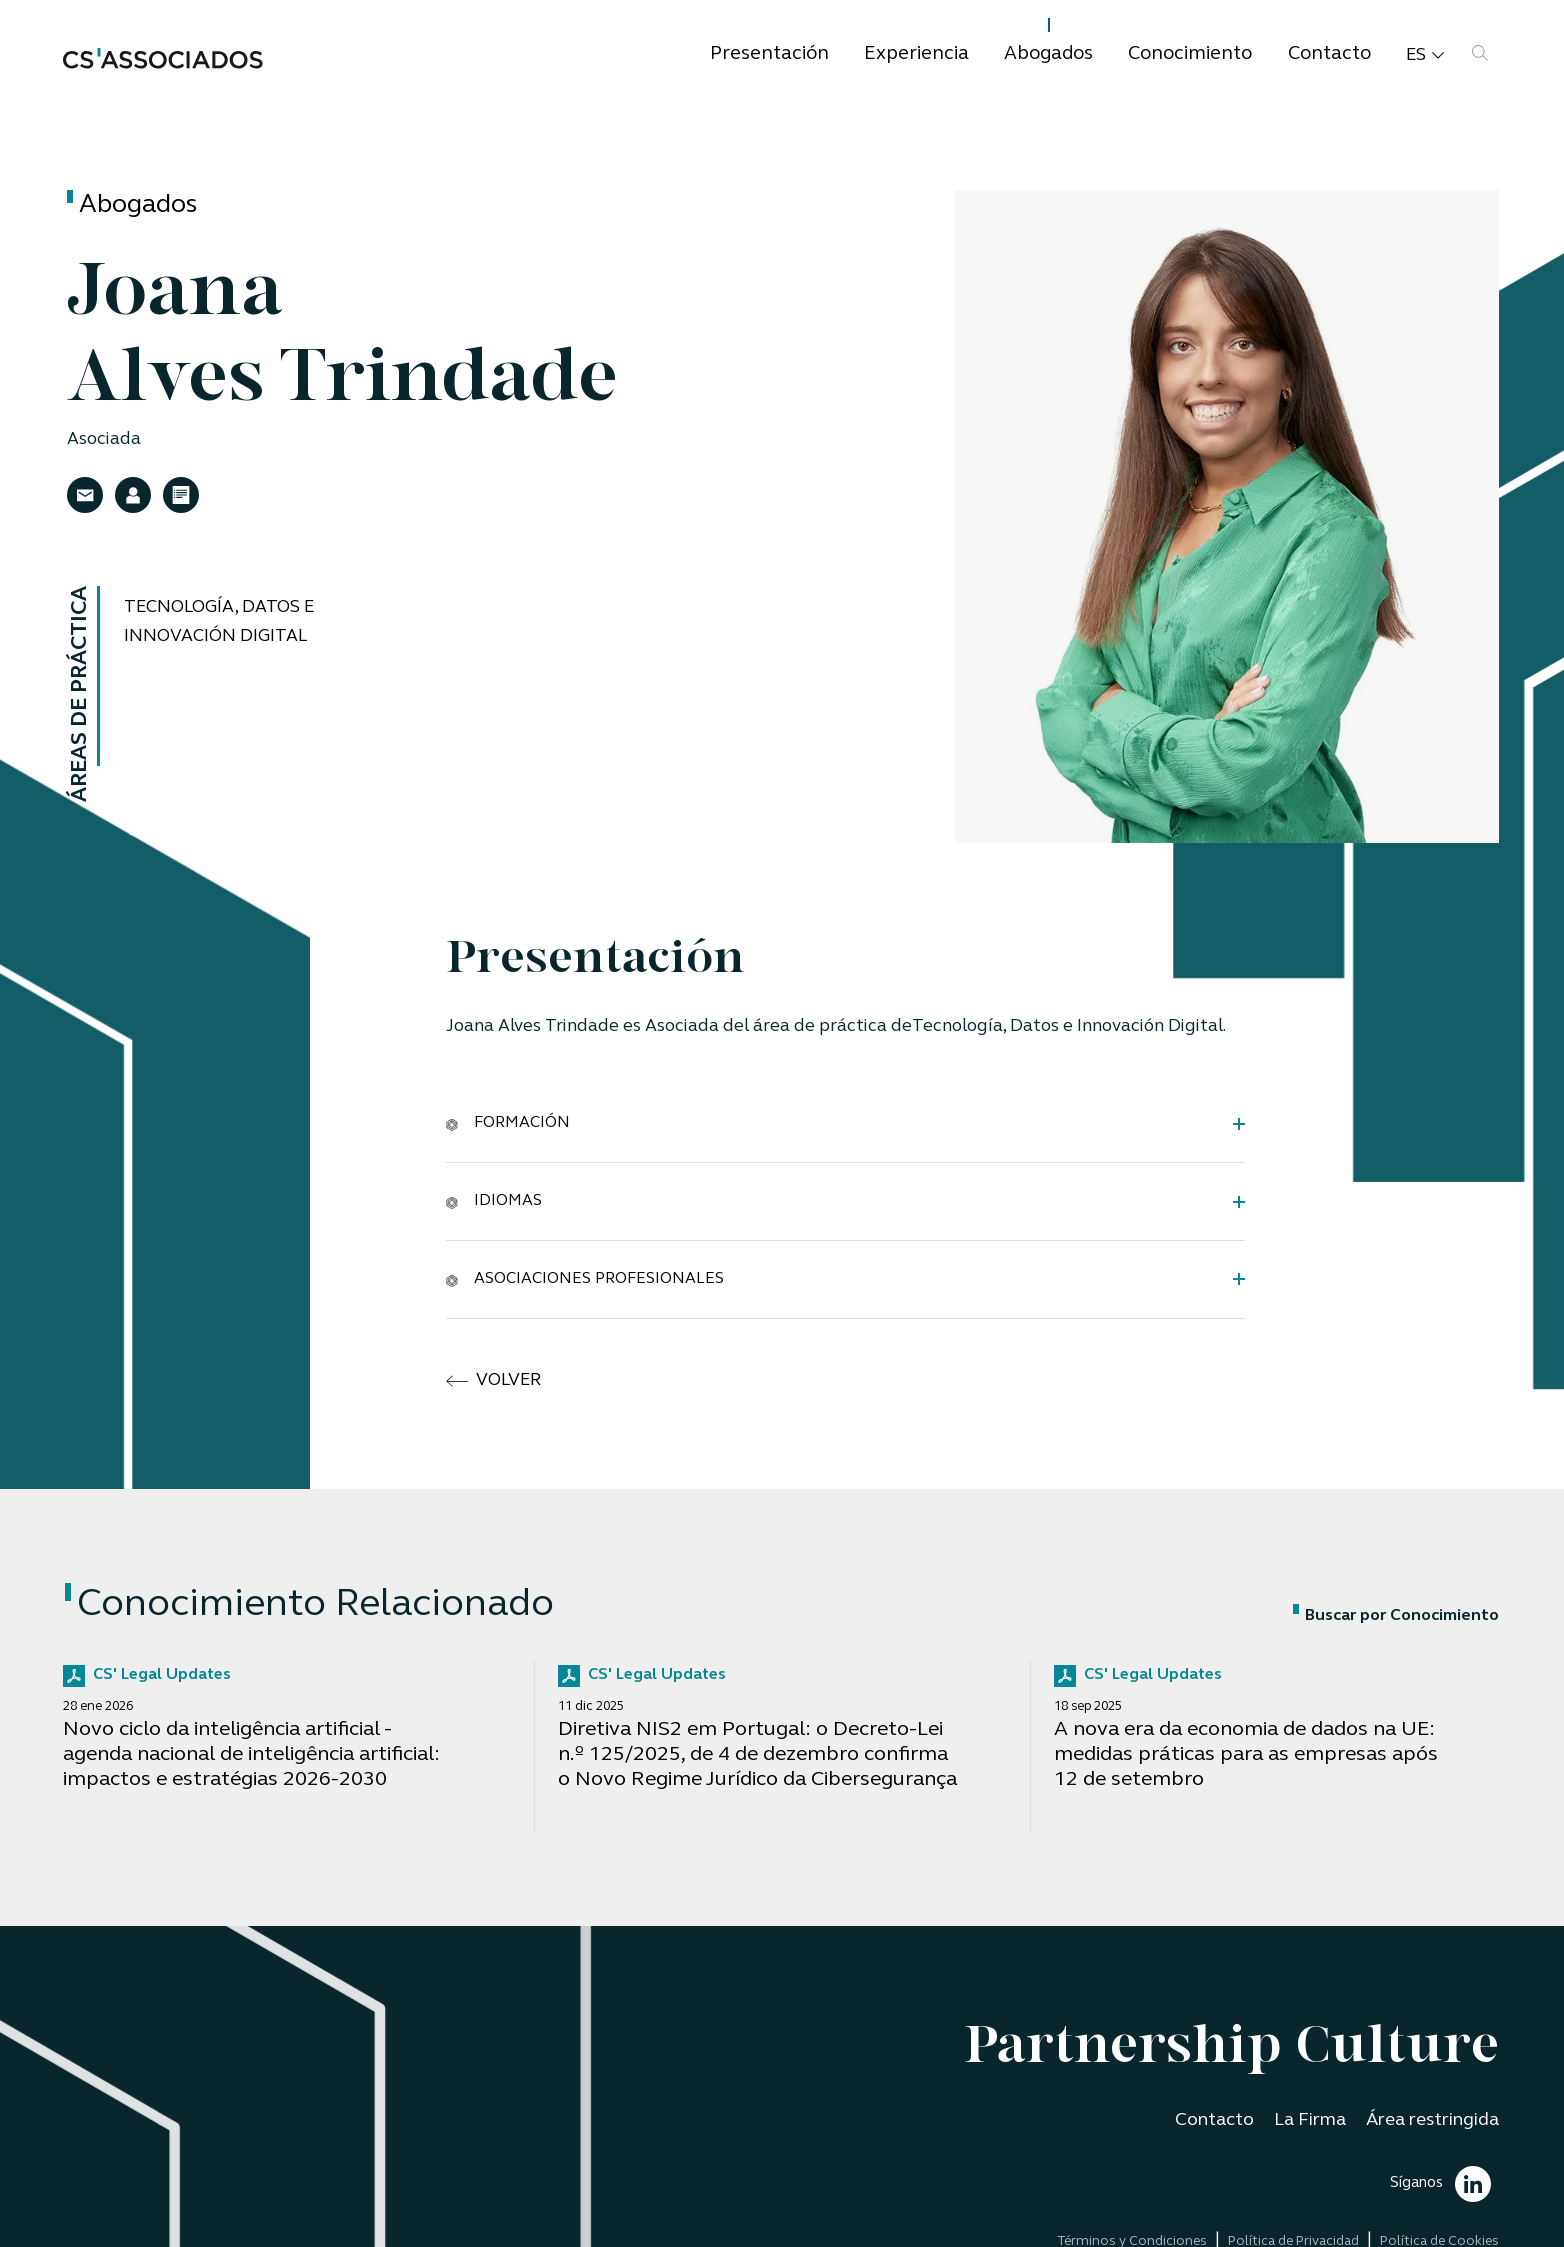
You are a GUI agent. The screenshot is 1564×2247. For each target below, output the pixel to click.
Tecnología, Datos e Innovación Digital (219, 621)
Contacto (1329, 54)
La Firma (1310, 2120)
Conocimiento (1190, 54)
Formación (508, 1123)
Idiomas (494, 1201)
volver (494, 1381)
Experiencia (916, 54)
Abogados (1048, 54)
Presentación (769, 54)
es (1425, 56)
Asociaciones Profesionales (585, 1278)
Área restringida (1432, 2120)
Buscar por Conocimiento (1396, 1616)
